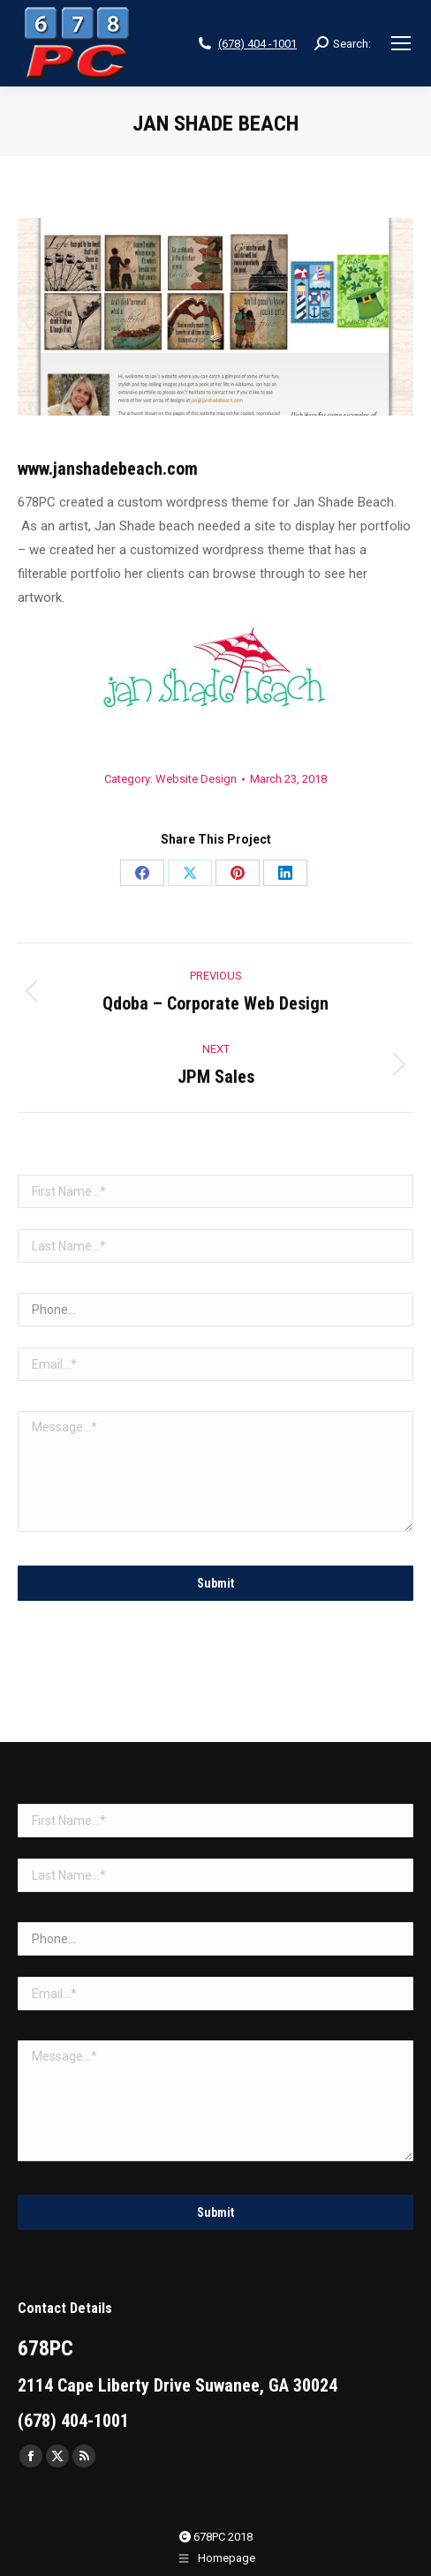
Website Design (196, 778)
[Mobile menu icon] (401, 43)
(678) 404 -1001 (257, 43)
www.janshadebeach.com (108, 468)
